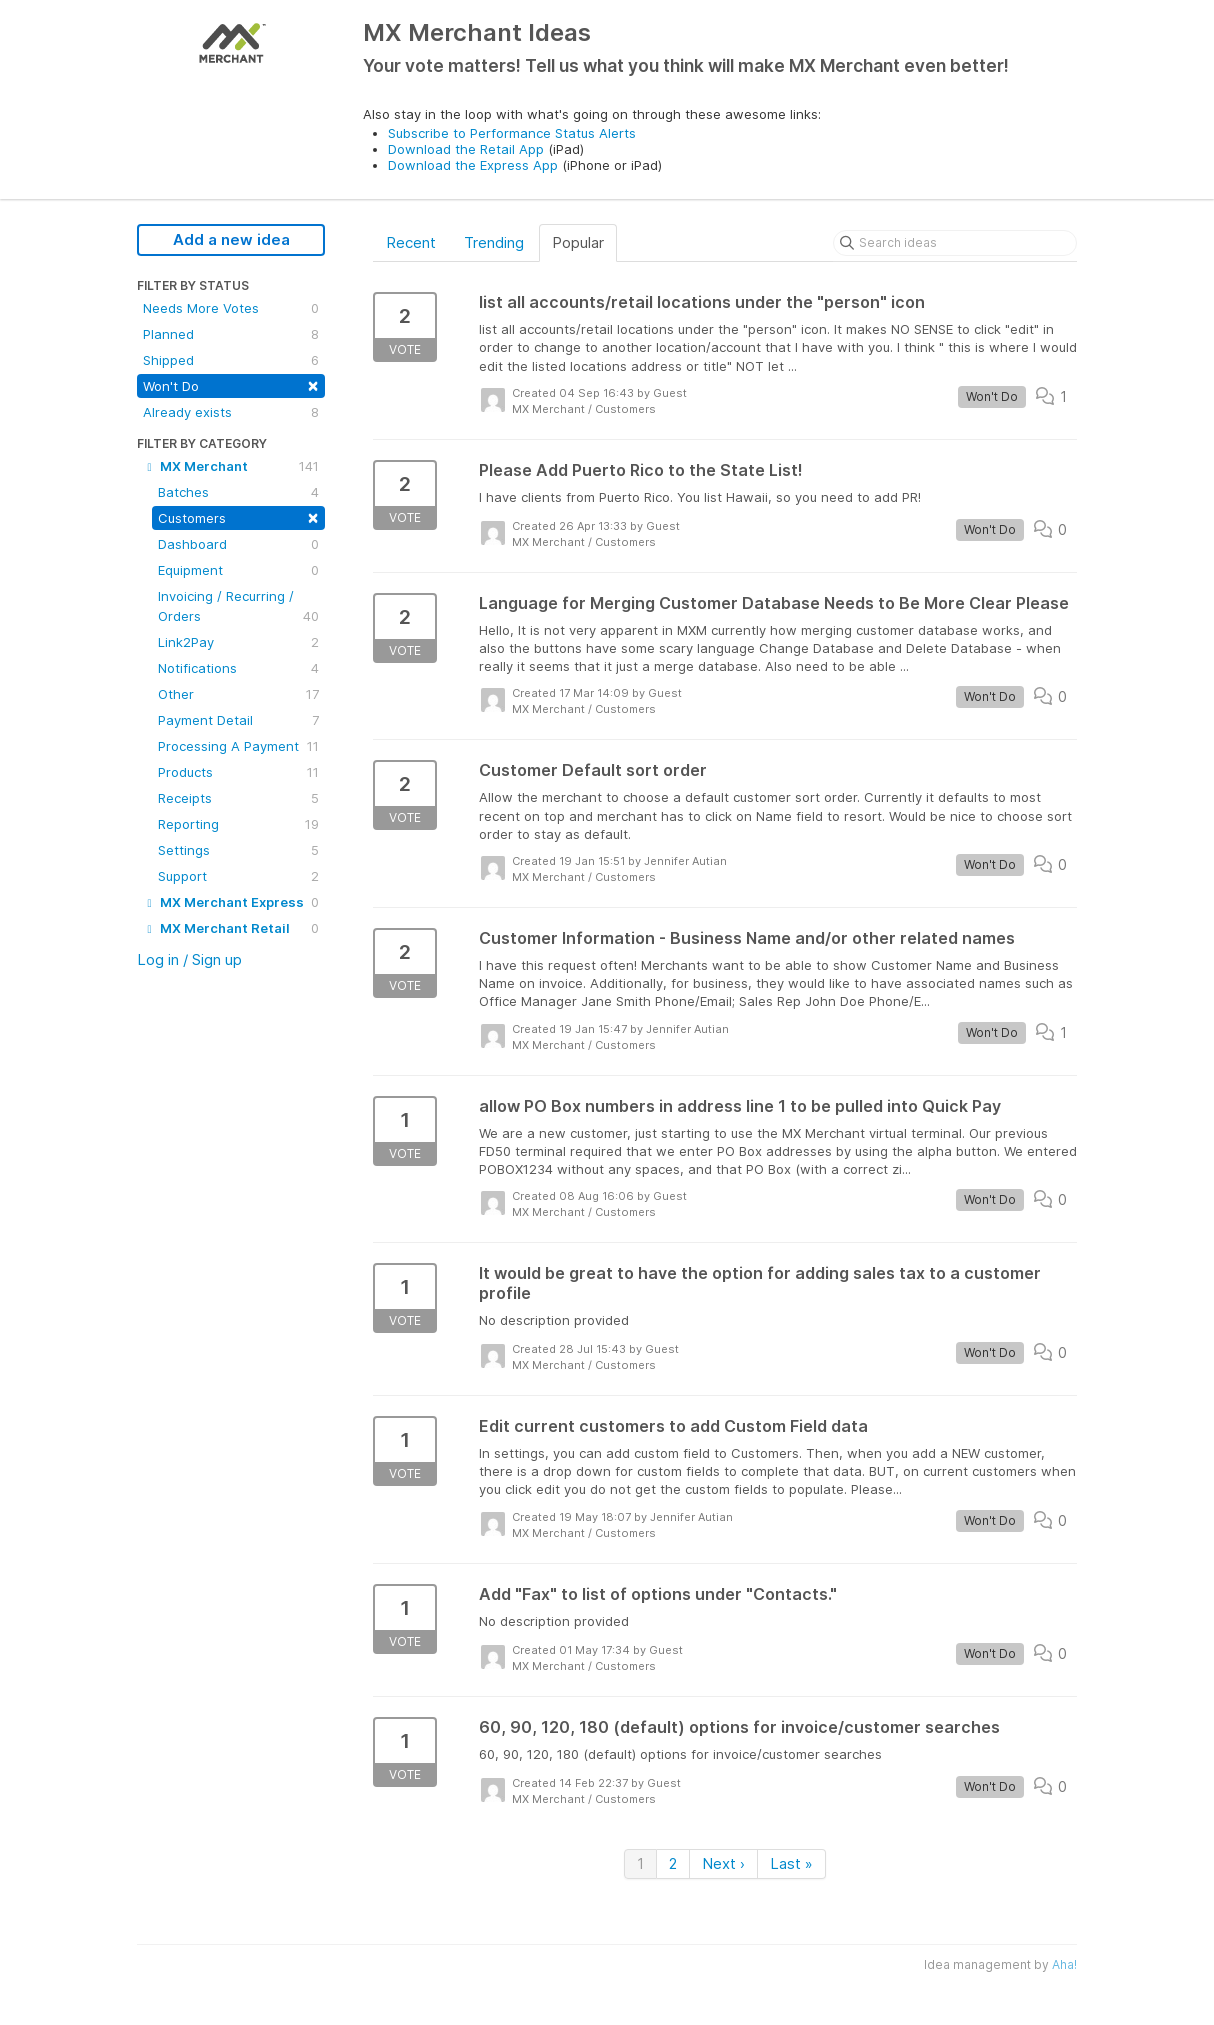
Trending (494, 242)
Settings (238, 850)
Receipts (238, 798)
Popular (578, 242)
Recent (411, 242)
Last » (791, 1863)
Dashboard (238, 544)
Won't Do (231, 384)
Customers (238, 516)
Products (238, 772)
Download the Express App (473, 165)
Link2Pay (238, 642)
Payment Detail (238, 720)
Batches (238, 492)
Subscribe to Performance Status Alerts (512, 133)
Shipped (231, 360)
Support (238, 876)
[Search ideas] (955, 243)
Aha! (1064, 1964)
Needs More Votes (231, 308)
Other (238, 694)
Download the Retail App (466, 149)
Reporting (238, 824)
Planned (231, 334)
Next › (723, 1863)
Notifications (238, 668)
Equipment (238, 570)
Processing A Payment (238, 746)
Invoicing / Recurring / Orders (238, 607)
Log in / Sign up (189, 959)
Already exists (231, 412)
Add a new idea (231, 239)
